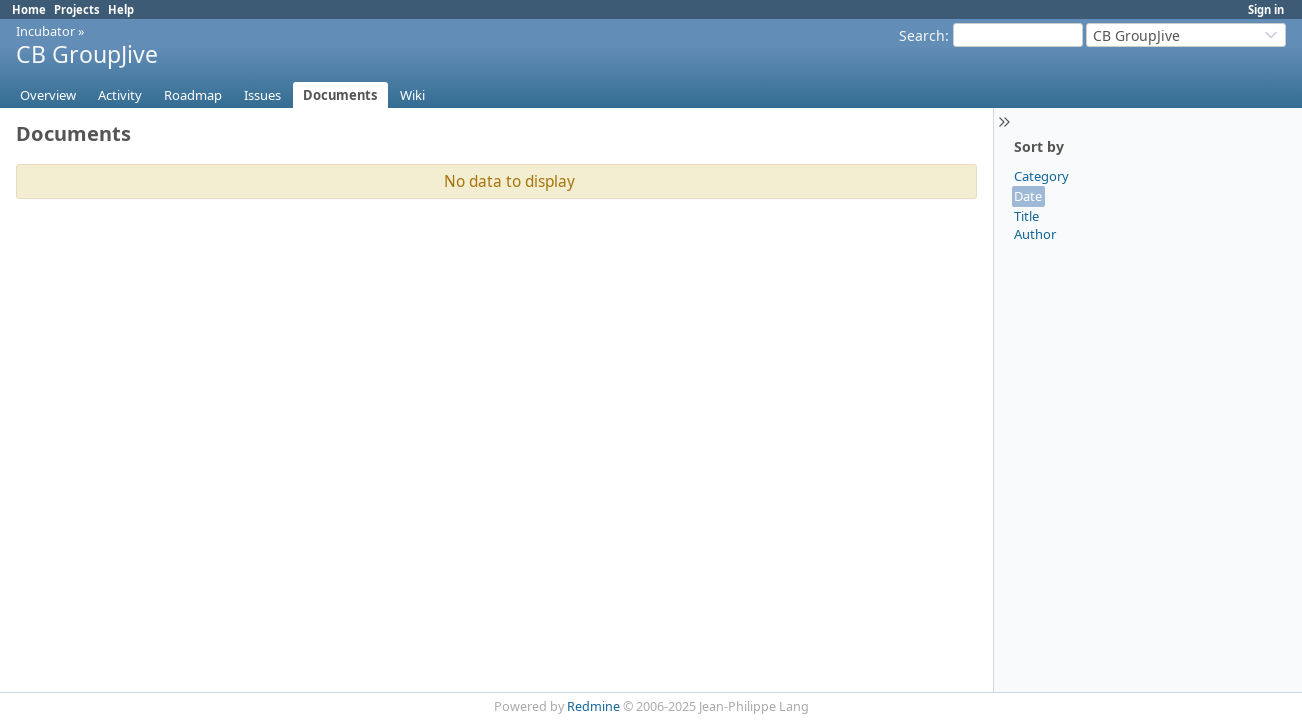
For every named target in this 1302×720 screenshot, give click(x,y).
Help (121, 9)
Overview (48, 95)
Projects (77, 9)
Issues (262, 95)
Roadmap (193, 95)
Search (922, 35)
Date (1028, 196)
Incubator (45, 31)
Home (29, 9)
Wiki (412, 95)
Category (1041, 176)
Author (1035, 234)
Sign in (1266, 9)
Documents (340, 95)
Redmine (593, 706)
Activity (120, 95)
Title (1026, 216)
